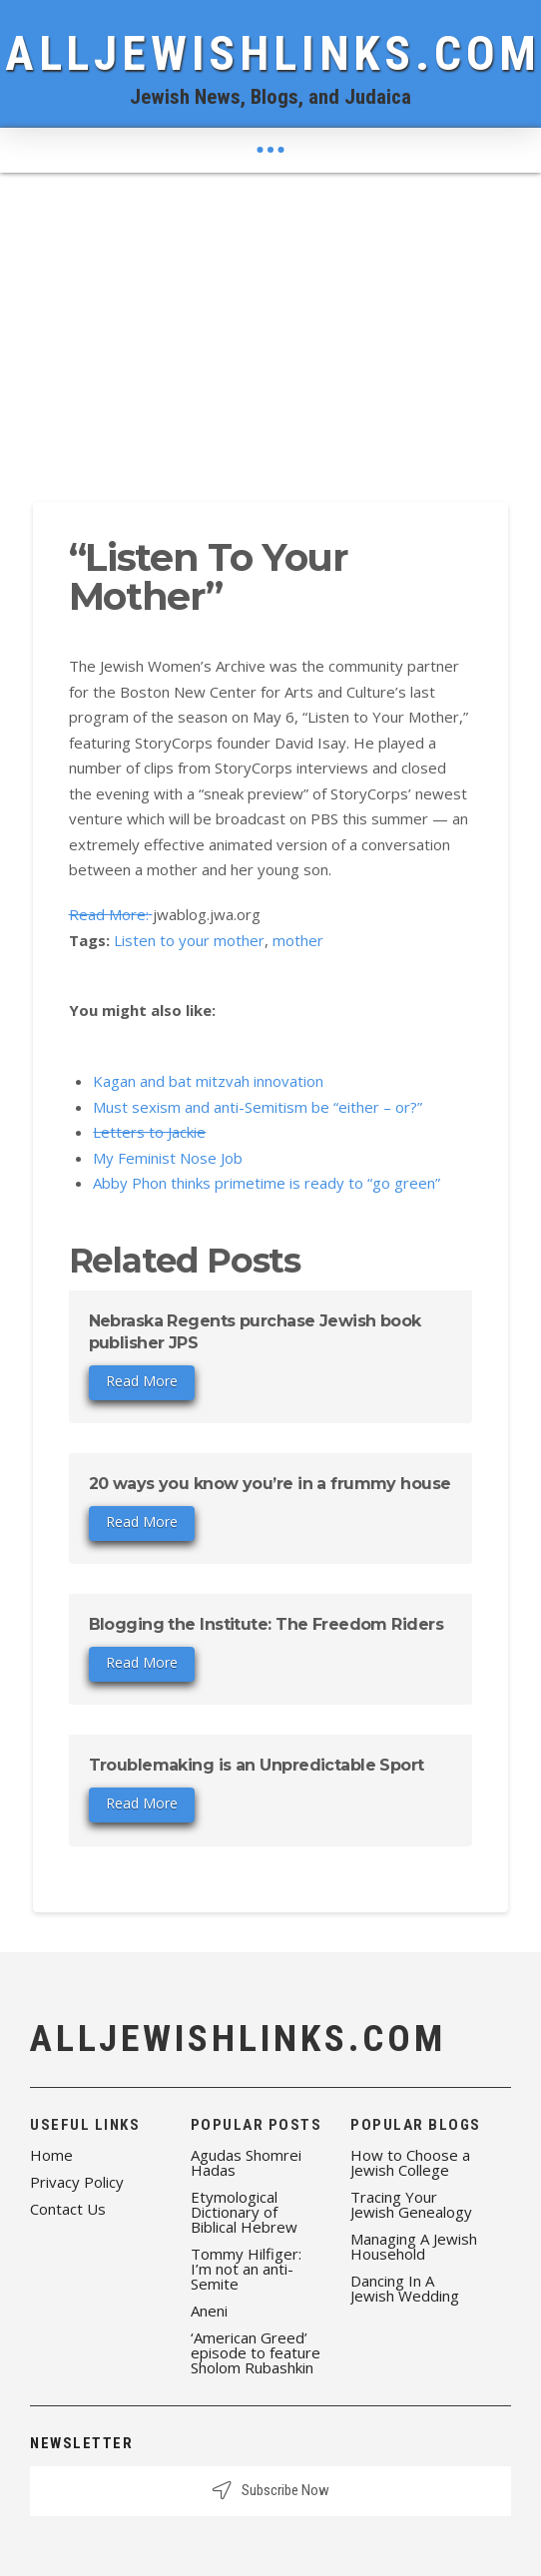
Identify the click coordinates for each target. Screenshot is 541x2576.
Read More (142, 1380)
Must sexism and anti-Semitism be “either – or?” (257, 1107)
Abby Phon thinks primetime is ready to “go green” (266, 1183)
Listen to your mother (189, 940)
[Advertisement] (270, 322)
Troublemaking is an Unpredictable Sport (256, 1765)
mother (297, 940)
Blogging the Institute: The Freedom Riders (266, 1624)
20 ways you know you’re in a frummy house (270, 1483)
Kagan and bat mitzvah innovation (208, 1081)
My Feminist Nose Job (168, 1158)
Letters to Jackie (149, 1132)
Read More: (111, 914)
